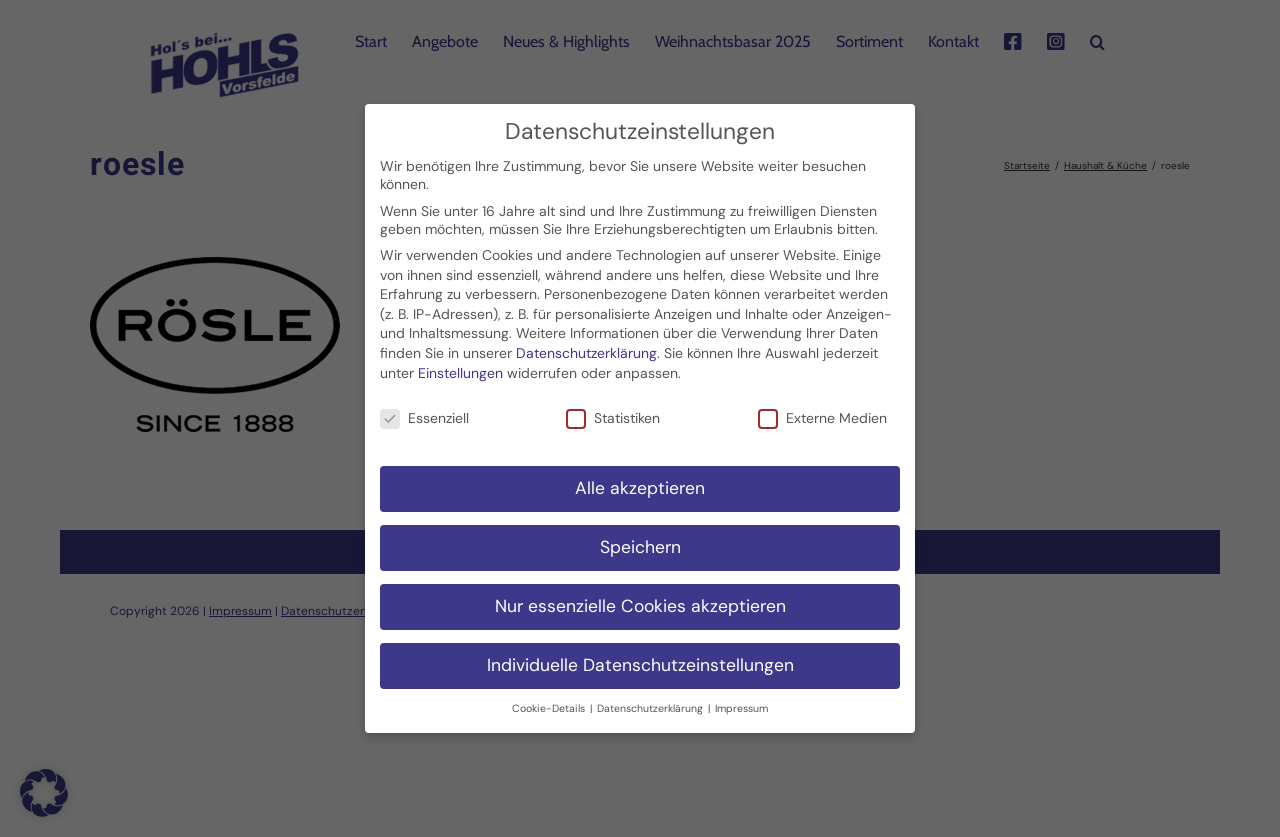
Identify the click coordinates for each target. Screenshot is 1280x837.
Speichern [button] (640, 539)
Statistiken (613, 410)
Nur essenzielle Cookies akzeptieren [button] (640, 598)
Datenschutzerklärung (586, 345)
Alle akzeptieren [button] (640, 480)
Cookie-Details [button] (550, 699)
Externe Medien (822, 410)
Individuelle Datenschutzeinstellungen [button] (640, 657)
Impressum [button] (741, 699)
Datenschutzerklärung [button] (651, 699)
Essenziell (424, 410)
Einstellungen (460, 364)
